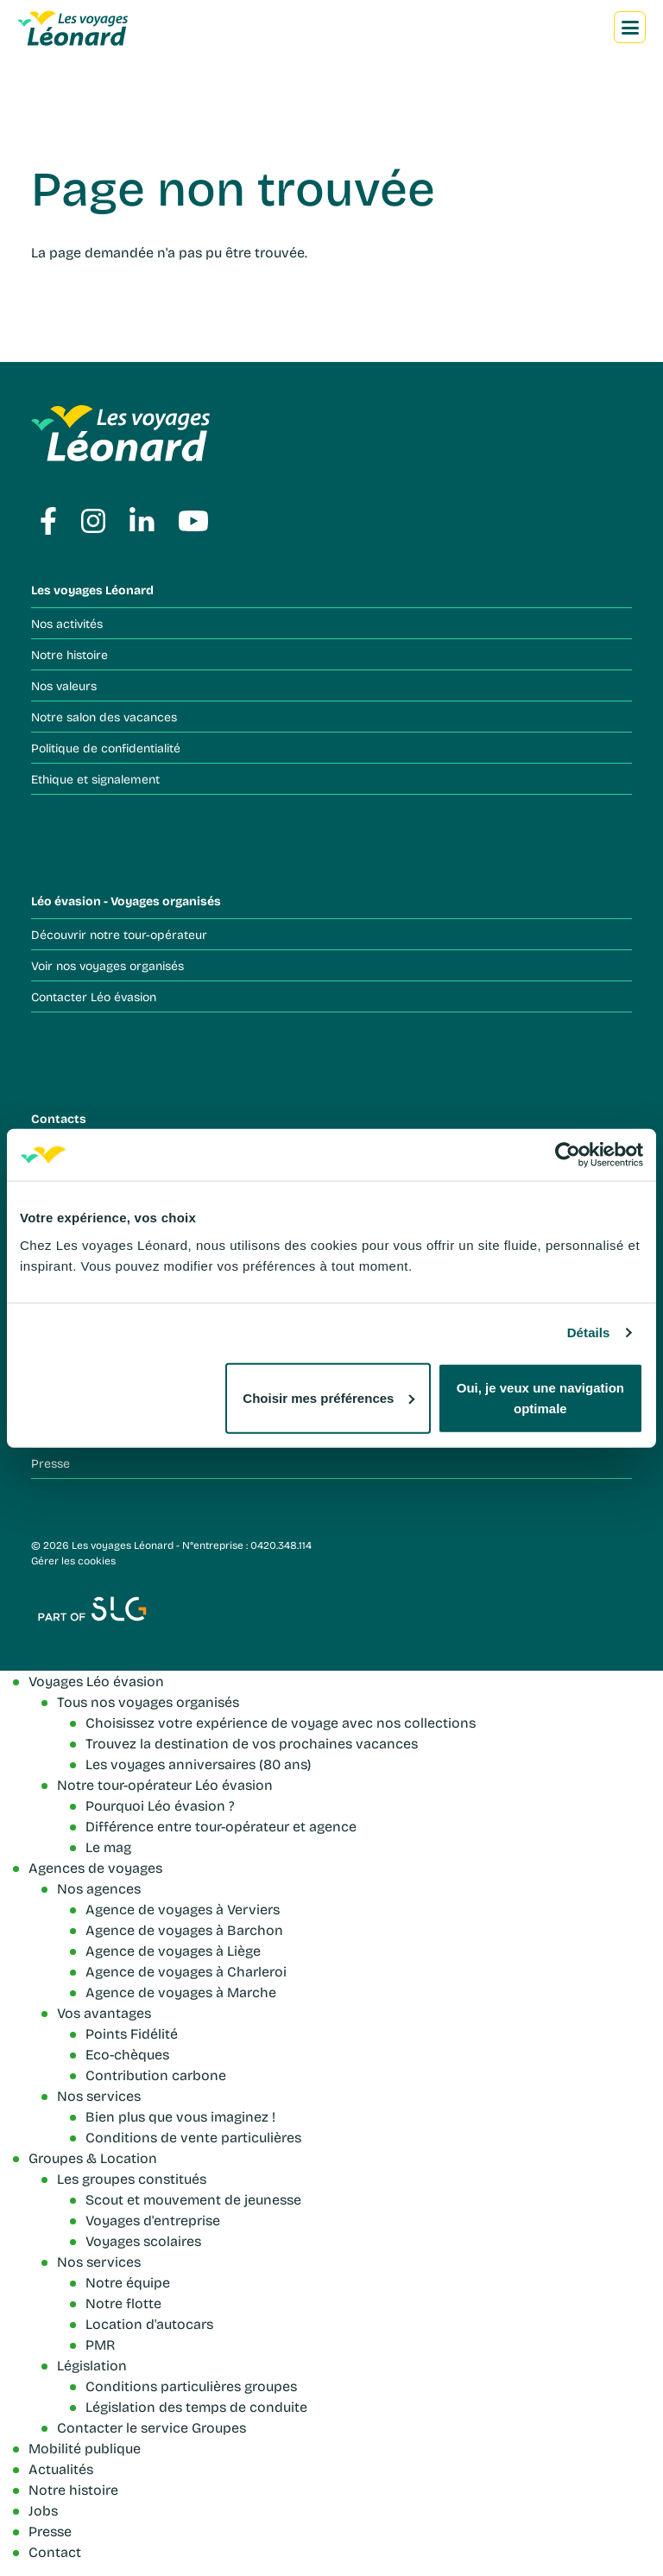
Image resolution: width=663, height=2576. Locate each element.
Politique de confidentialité (105, 748)
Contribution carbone (155, 2074)
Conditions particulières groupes (191, 2385)
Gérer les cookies (73, 1560)
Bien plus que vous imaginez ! (180, 2116)
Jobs (43, 2510)
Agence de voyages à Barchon (184, 1929)
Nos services (99, 2095)
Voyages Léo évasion (96, 1681)
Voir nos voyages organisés (107, 965)
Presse (50, 1463)
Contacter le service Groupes (151, 2427)
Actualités (60, 2468)
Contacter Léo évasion (93, 996)
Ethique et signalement (95, 779)
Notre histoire (69, 654)
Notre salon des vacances (104, 716)
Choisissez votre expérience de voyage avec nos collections (280, 1722)
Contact (54, 2551)
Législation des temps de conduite (196, 2406)
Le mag (108, 1846)
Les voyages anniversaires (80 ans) (198, 1763)
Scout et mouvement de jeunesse (193, 2199)
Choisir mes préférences (328, 1397)
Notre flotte (123, 2303)
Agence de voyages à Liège (173, 1950)
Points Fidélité (131, 2033)
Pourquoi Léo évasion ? (160, 1805)
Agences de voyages (95, 1867)
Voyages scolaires (143, 2240)
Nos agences (99, 1888)
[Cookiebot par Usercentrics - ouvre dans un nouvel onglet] (567, 1155)
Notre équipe (127, 2282)
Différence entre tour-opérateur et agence (221, 1826)
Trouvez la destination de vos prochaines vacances (251, 1743)
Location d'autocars (149, 2323)
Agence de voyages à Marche (180, 1992)
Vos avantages (104, 2012)
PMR (100, 2344)
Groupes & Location (92, 2157)
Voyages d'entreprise (152, 2220)
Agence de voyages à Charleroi (186, 1971)
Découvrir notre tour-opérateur (119, 934)
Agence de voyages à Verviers (182, 1909)
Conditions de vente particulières (193, 2137)
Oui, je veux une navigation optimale (540, 1397)
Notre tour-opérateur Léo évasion (165, 1784)
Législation (92, 2365)
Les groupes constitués (131, 2178)
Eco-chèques (127, 2054)
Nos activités (67, 623)
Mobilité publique (84, 2448)
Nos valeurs (64, 685)
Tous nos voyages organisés (148, 1701)
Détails (588, 1332)
